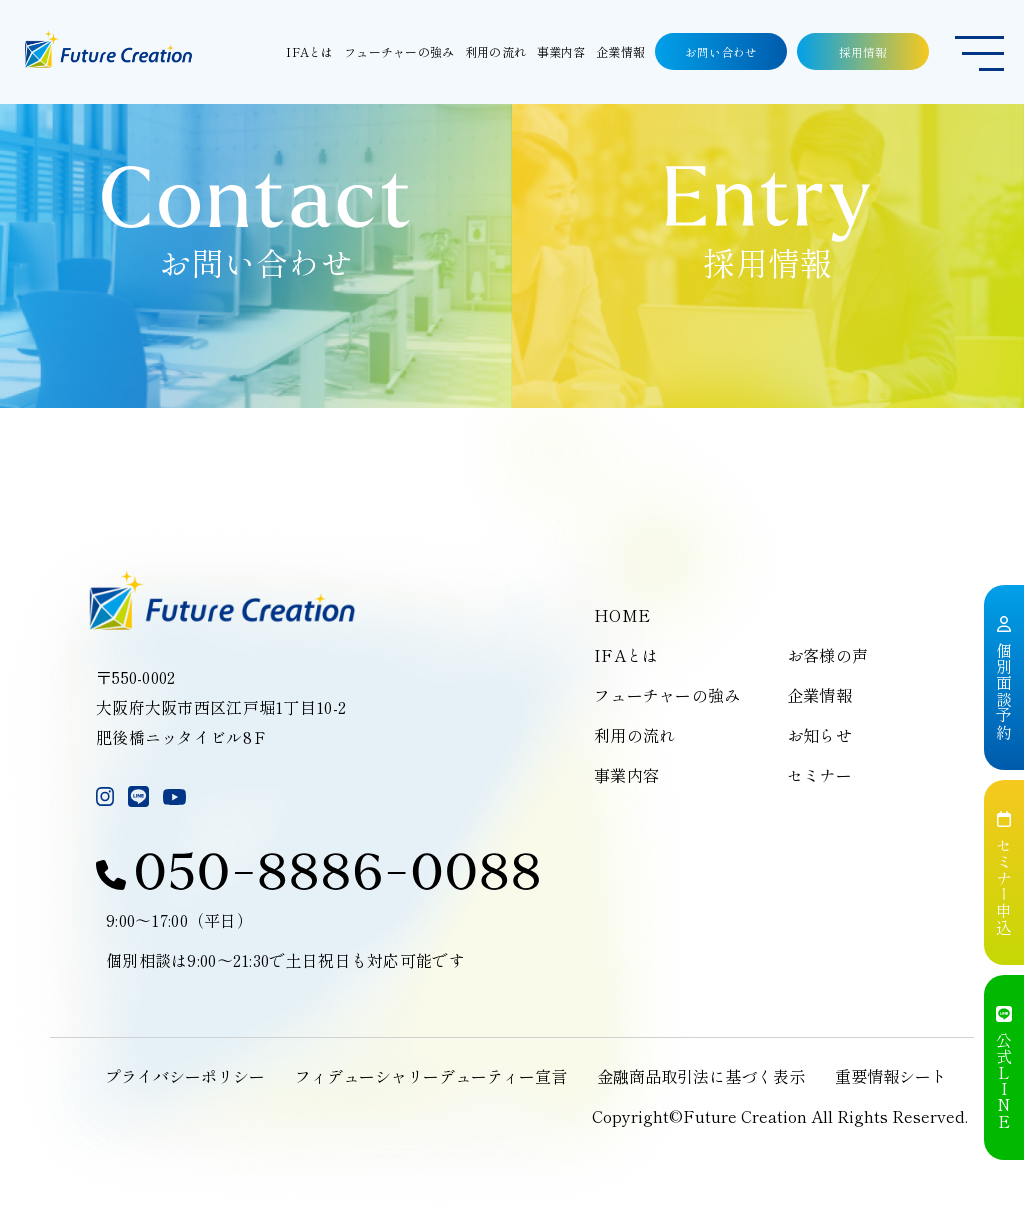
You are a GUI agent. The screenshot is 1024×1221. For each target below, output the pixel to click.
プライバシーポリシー (185, 1076)
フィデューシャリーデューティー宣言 (431, 1076)
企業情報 (819, 695)
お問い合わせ (721, 51)
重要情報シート (891, 1076)
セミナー (819, 775)
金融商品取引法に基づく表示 (701, 1076)
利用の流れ (634, 735)
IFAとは (626, 655)
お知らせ (819, 735)
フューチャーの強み (667, 695)
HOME (622, 615)
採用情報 (863, 51)
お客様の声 (827, 655)
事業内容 (626, 775)
